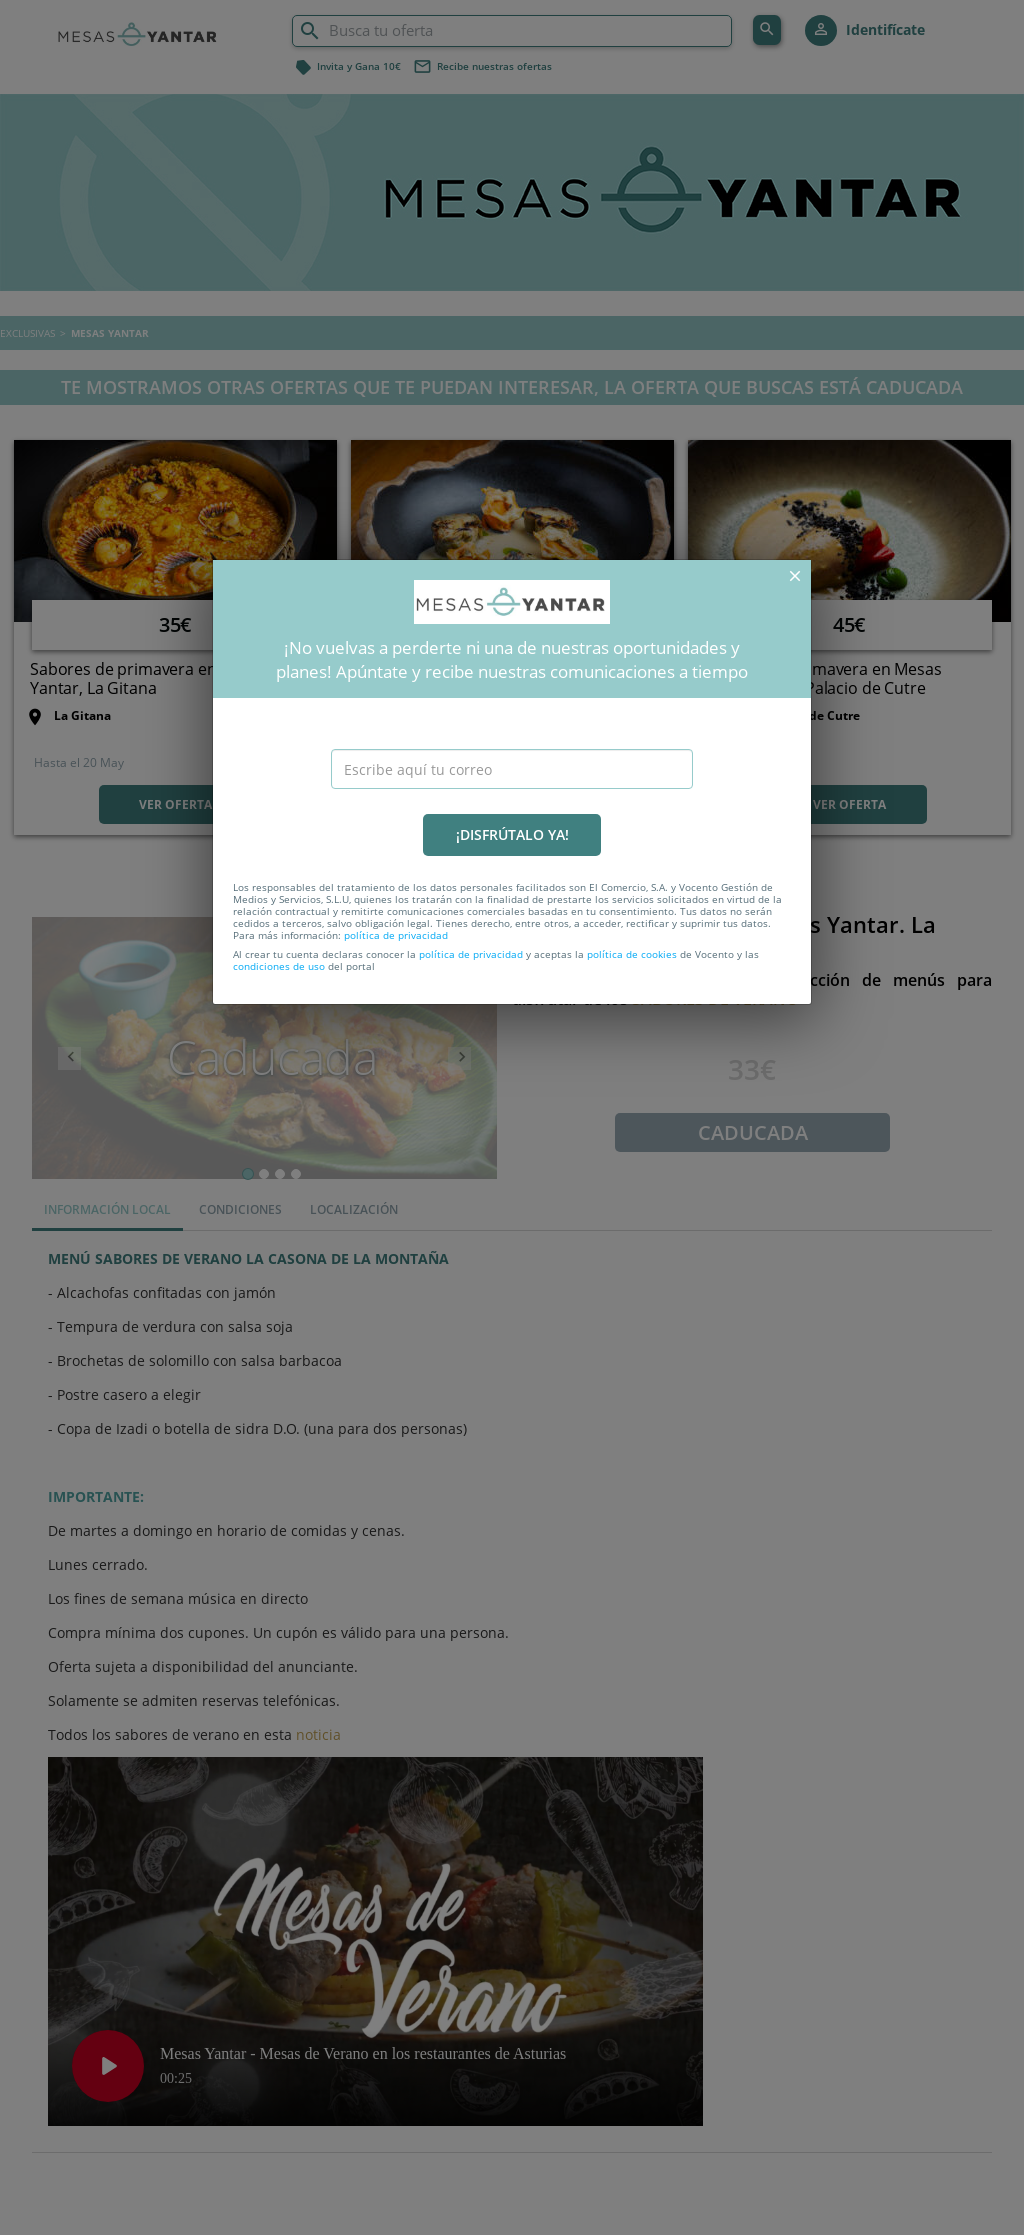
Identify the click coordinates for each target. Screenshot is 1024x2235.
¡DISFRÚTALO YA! (512, 834)
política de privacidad (396, 935)
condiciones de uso (279, 966)
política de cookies (632, 954)
